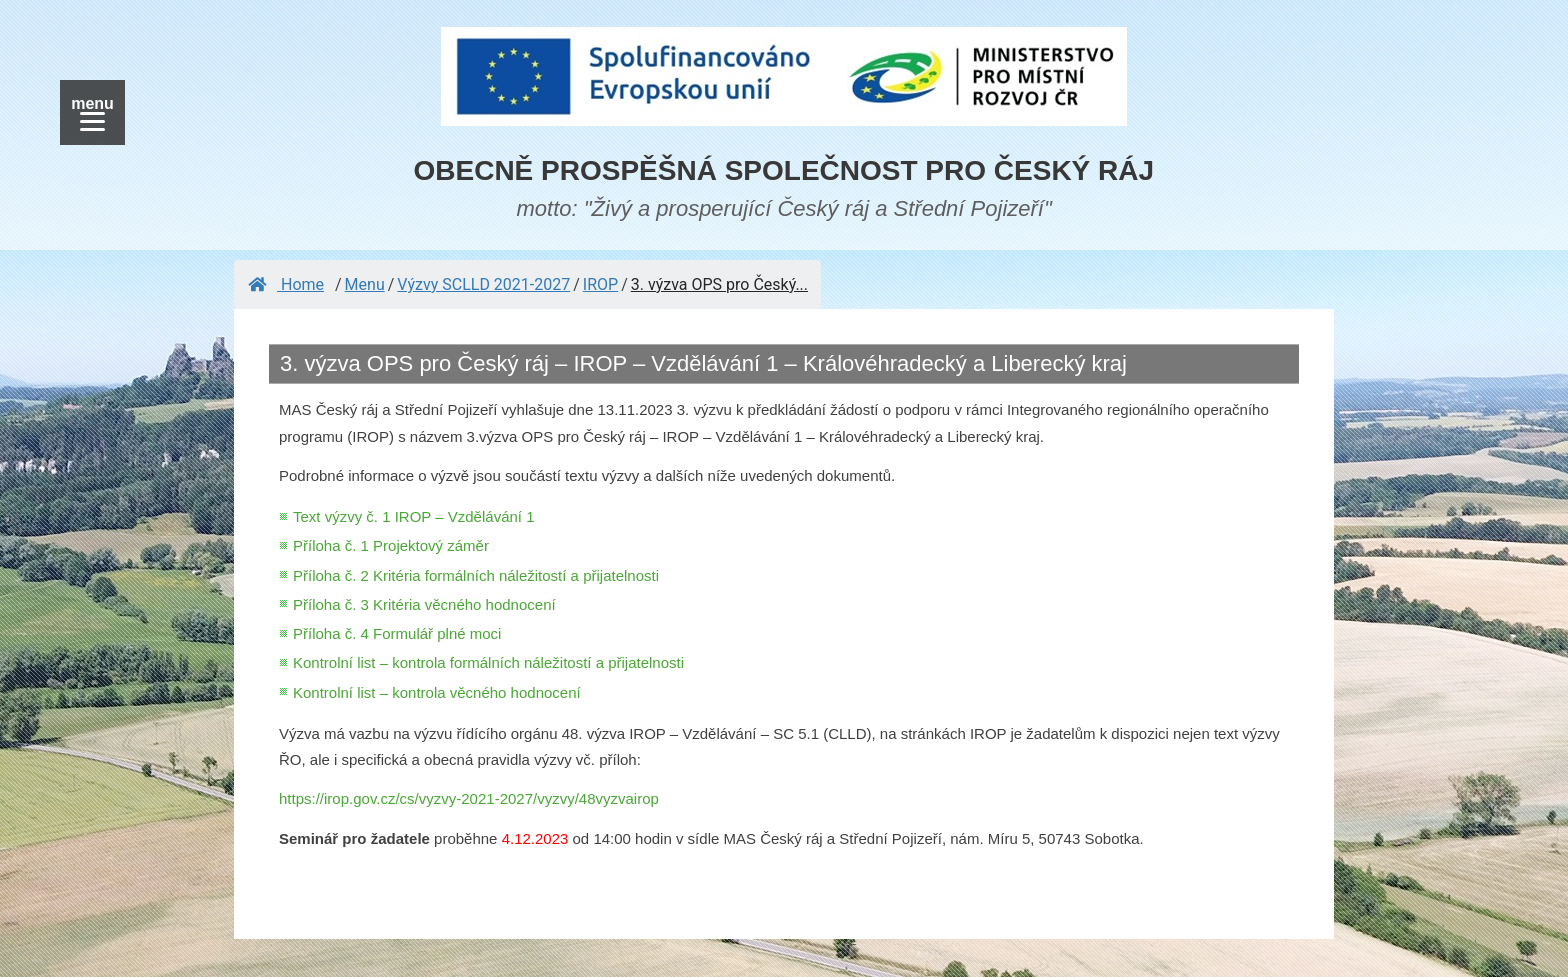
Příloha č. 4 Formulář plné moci (397, 633)
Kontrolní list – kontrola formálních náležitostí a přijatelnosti (488, 662)
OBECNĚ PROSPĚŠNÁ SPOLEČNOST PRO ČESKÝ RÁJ (784, 170)
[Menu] (92, 112)
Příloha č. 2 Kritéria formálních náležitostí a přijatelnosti (476, 575)
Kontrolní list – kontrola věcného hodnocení (437, 692)
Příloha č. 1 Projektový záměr (391, 545)
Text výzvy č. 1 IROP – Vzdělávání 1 (414, 516)
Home (286, 284)
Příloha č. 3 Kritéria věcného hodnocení (424, 604)
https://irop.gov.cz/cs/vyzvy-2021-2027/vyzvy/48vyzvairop (469, 798)
